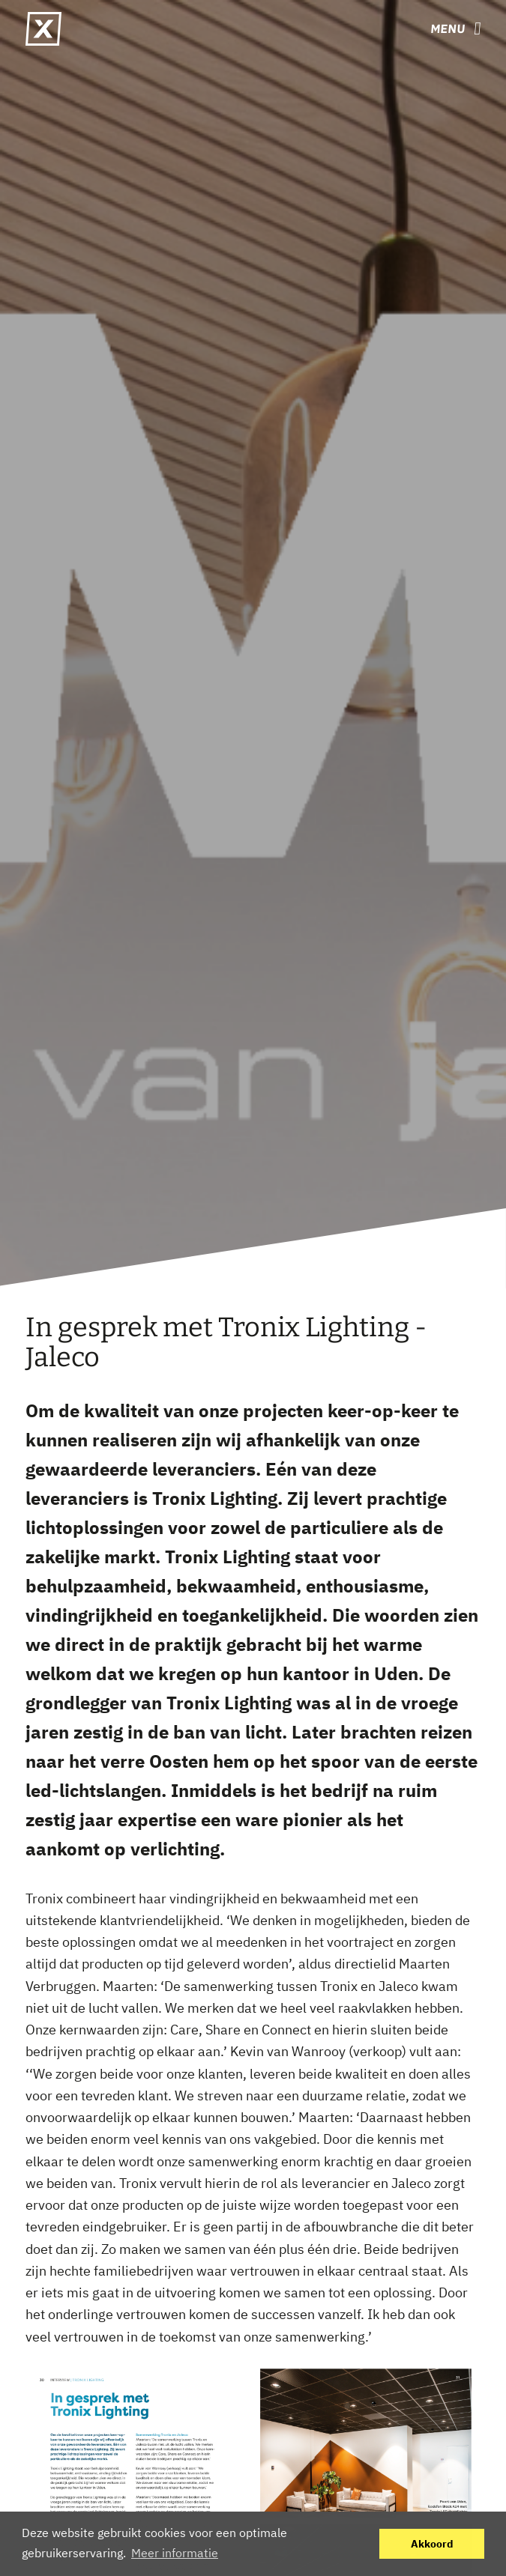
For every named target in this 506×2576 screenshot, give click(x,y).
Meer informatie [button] (174, 2552)
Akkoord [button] (432, 2543)
